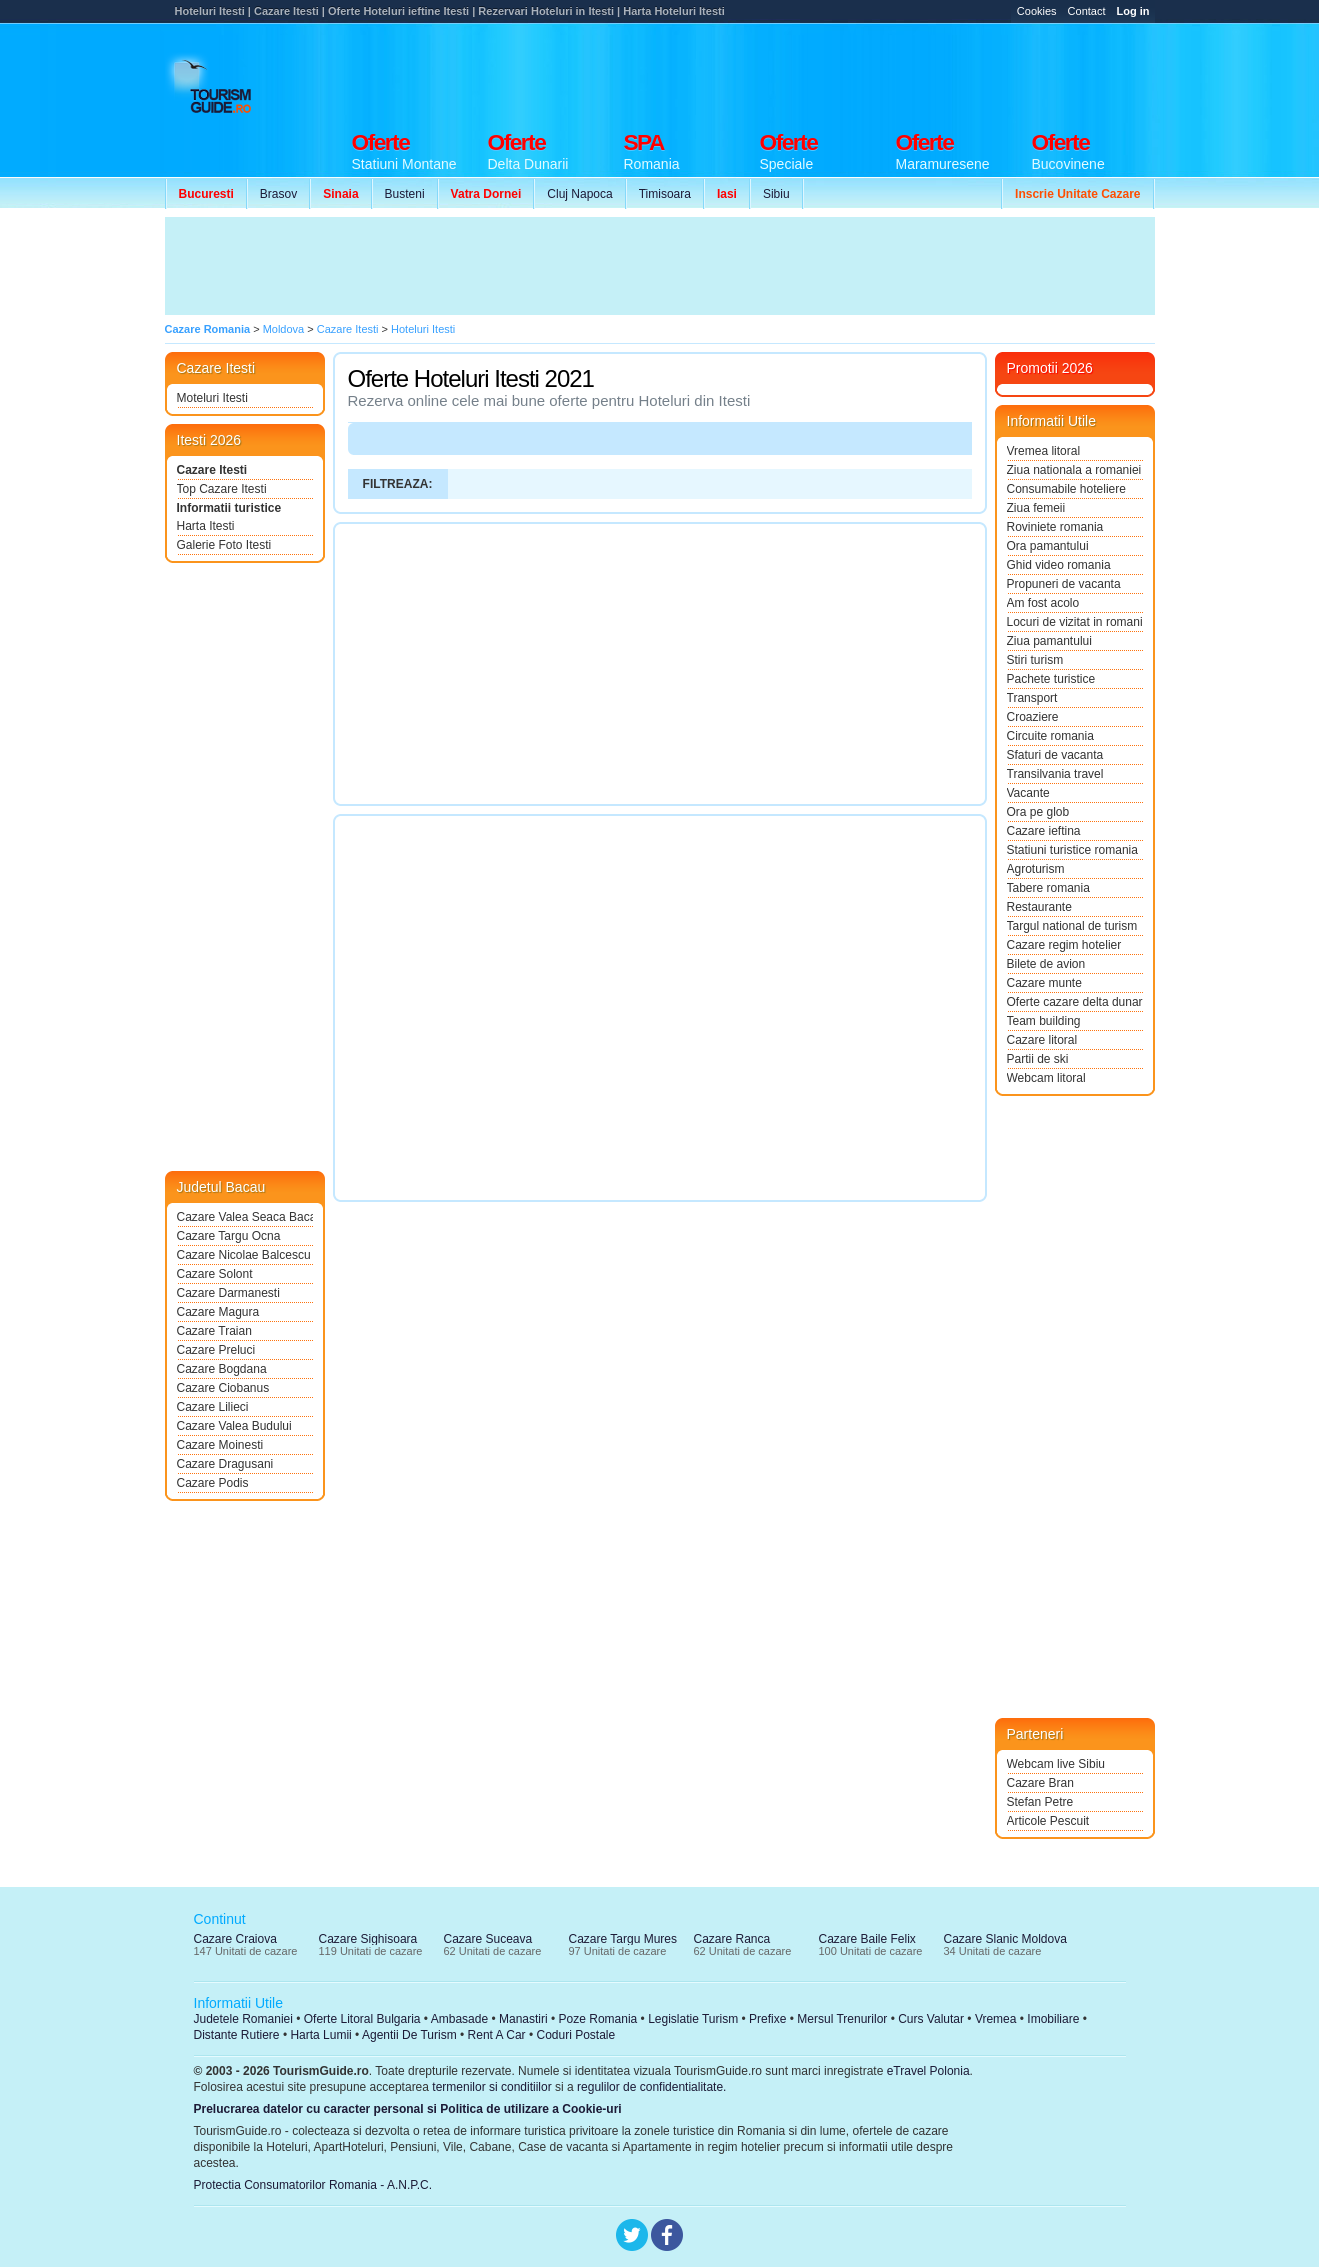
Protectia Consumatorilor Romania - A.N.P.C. (313, 2185)
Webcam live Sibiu (1056, 1764)
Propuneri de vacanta (1064, 584)
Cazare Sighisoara (368, 1939)
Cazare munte (1044, 983)
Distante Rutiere (237, 2035)
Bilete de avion (1046, 964)
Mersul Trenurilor (842, 2019)
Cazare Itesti (212, 470)
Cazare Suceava (488, 1939)
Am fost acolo (1043, 603)
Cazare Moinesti (220, 1445)
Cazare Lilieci (213, 1407)
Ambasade (459, 2019)
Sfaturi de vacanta (1055, 755)
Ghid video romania (1059, 565)
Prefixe (767, 2019)
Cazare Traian (214, 1331)
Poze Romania (598, 2019)
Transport (1032, 698)
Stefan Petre (1040, 1802)
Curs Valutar (931, 2019)
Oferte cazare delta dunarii (1075, 1002)
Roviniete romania (1055, 527)
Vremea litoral (1044, 451)
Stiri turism (1035, 660)
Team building (1044, 1021)
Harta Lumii (320, 2035)
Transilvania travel (1055, 774)
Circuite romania (1050, 736)
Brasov (278, 194)
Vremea (996, 2019)
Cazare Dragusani (225, 1464)
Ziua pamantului (1049, 641)
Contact (1087, 11)
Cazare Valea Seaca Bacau (245, 1217)
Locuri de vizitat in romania (1075, 622)
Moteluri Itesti (212, 398)
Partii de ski (1038, 1059)
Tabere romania (1048, 888)
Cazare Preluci (216, 1350)
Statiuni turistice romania (1072, 850)
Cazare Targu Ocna (229, 1236)
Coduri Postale (575, 2035)
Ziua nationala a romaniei (1074, 470)
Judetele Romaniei (243, 2019)
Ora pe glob (1038, 812)
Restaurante (1039, 907)
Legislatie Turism (693, 2019)
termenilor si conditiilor (491, 2087)
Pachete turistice (1051, 679)
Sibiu (776, 194)
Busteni (405, 194)
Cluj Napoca (579, 194)
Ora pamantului (1048, 546)
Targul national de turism (1072, 926)
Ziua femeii (1036, 508)
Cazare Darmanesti (228, 1293)
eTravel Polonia (928, 2071)
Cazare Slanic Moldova (1005, 1939)
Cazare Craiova (235, 1939)
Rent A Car (497, 2035)
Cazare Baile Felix (867, 1939)
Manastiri (523, 2019)
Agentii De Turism (409, 2035)
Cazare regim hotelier (1064, 945)
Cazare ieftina (1044, 831)
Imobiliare (1053, 2019)
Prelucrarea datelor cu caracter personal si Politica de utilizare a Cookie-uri (408, 2109)
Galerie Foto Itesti (224, 545)
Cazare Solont (215, 1274)
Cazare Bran (1040, 1783)
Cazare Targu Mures (623, 1939)
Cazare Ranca (732, 1939)
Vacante (1028, 793)
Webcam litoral (1046, 1078)
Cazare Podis (213, 1483)
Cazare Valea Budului (234, 1426)
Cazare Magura (218, 1312)
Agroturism (1036, 869)
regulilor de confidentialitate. (651, 2087)
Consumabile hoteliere (1066, 489)
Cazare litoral (1042, 1040)
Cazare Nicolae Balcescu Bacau (245, 1255)
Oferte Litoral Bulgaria (362, 2019)
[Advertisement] (791, 72)
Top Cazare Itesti (222, 489)
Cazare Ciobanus (223, 1388)
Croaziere (1033, 717)
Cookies (1037, 11)
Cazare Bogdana (222, 1369)
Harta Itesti (206, 526)
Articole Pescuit (1048, 1821)
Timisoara (665, 194)
